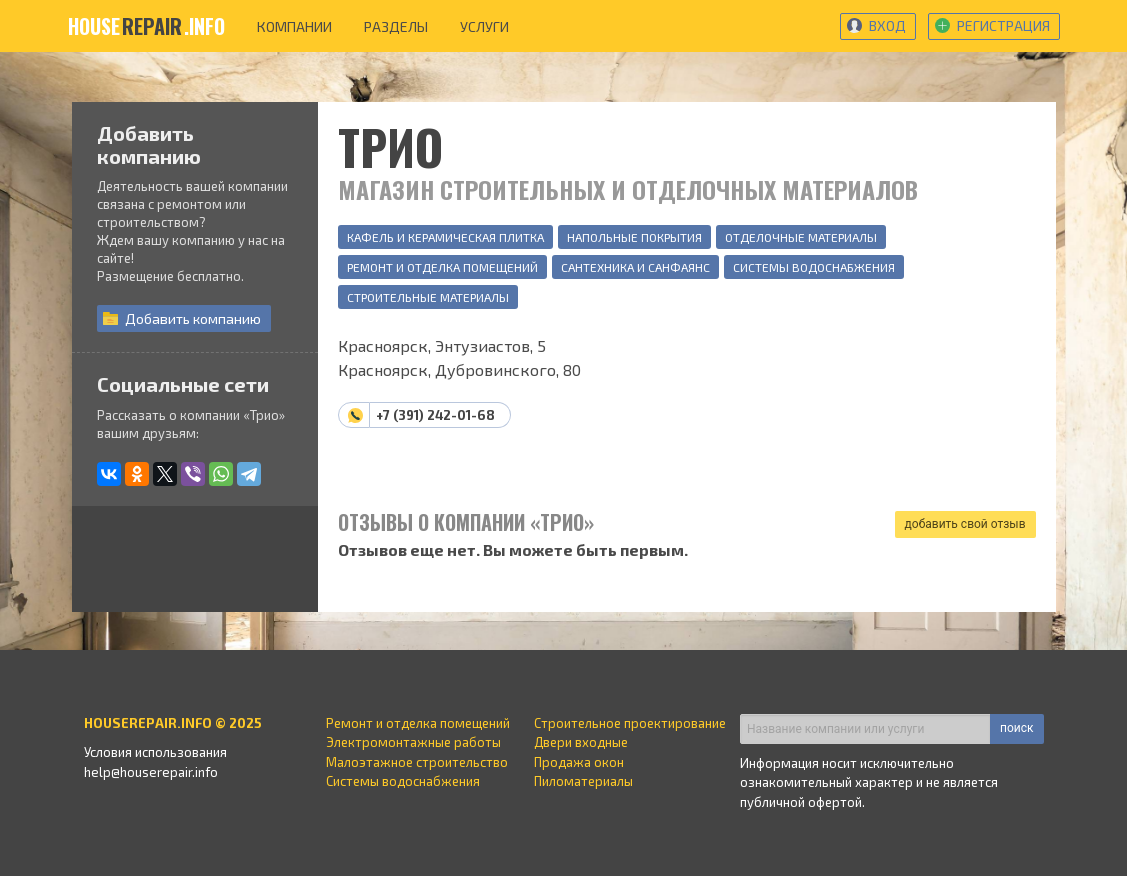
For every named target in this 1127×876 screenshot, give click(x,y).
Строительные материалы (428, 297)
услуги (484, 26)
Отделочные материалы (801, 237)
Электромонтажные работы (413, 742)
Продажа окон (579, 762)
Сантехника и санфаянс (635, 267)
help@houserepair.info (151, 772)
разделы (396, 26)
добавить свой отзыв (965, 524)
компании (294, 26)
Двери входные (581, 742)
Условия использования (155, 752)
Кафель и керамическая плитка (445, 237)
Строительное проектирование (630, 723)
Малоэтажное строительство (417, 762)
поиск (1016, 728)
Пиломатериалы (583, 781)
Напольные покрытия (634, 237)
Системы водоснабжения (814, 267)
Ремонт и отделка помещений (442, 267)
